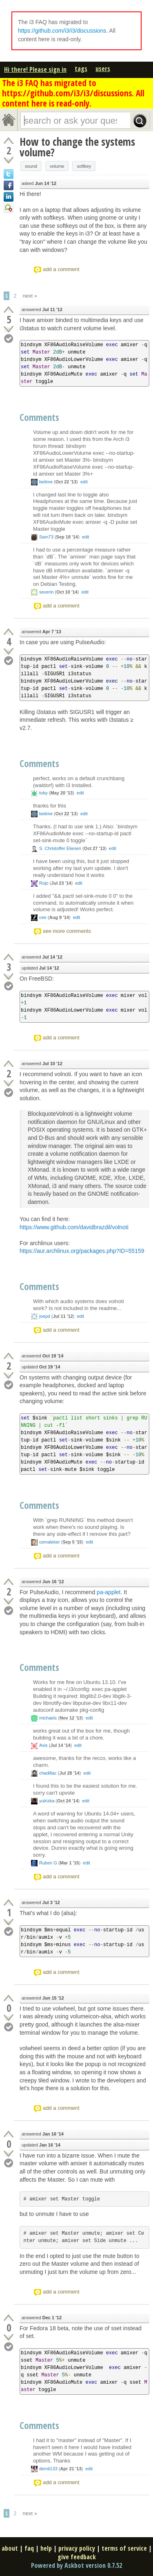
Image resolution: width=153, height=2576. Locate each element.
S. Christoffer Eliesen (60, 848)
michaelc (48, 1717)
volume (57, 166)
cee (43, 917)
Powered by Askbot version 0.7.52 (76, 2565)
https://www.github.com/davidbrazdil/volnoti (74, 1227)
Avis (43, 1745)
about (10, 2548)
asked (39, 183)
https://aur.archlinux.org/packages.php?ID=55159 (82, 1251)
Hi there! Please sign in (35, 69)
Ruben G (48, 1862)
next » (30, 296)
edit (84, 481)
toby (43, 792)
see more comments (67, 931)
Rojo (44, 883)
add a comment (61, 269)
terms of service (124, 2548)
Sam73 (46, 536)
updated (40, 968)
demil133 (48, 2468)
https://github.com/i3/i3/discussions (62, 30)
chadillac (48, 1773)
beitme (46, 481)
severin (46, 591)
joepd (44, 1316)
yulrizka (46, 1800)
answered (42, 309)
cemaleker (49, 1541)
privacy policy (76, 2548)
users (102, 68)
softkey (84, 166)
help (46, 2548)
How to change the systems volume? (77, 147)
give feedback (77, 2556)
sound (31, 166)
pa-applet (108, 1592)
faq (29, 2548)
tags (81, 68)
